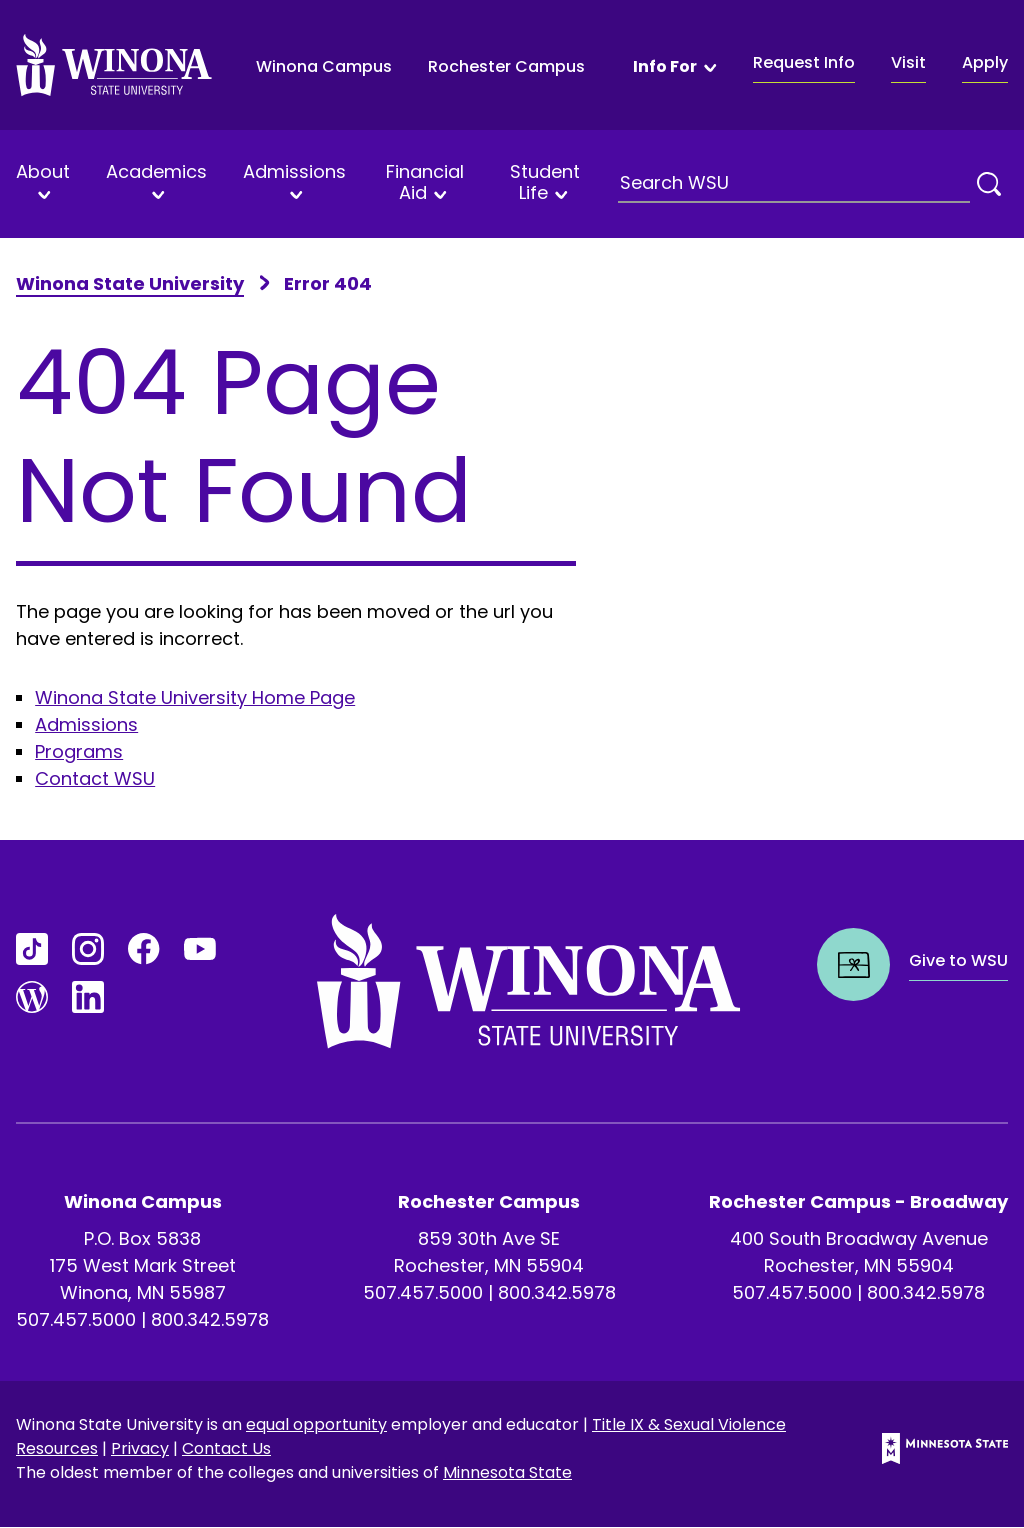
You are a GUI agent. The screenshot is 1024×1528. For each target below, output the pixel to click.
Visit (908, 62)
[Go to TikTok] (32, 949)
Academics (156, 173)
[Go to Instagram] (88, 949)
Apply (985, 62)
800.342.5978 (210, 1319)
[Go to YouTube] (200, 949)
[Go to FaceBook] (144, 949)
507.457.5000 (76, 1319)
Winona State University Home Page (195, 697)
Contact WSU (95, 778)
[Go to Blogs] (32, 997)
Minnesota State (507, 1472)
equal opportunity (316, 1424)
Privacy (140, 1448)
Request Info (804, 62)
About (43, 173)
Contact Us (226, 1448)
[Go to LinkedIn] (88, 997)
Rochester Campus (506, 66)
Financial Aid (425, 182)
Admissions (294, 173)
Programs (79, 751)
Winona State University (130, 283)
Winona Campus (324, 66)
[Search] (989, 184)
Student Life (545, 182)
